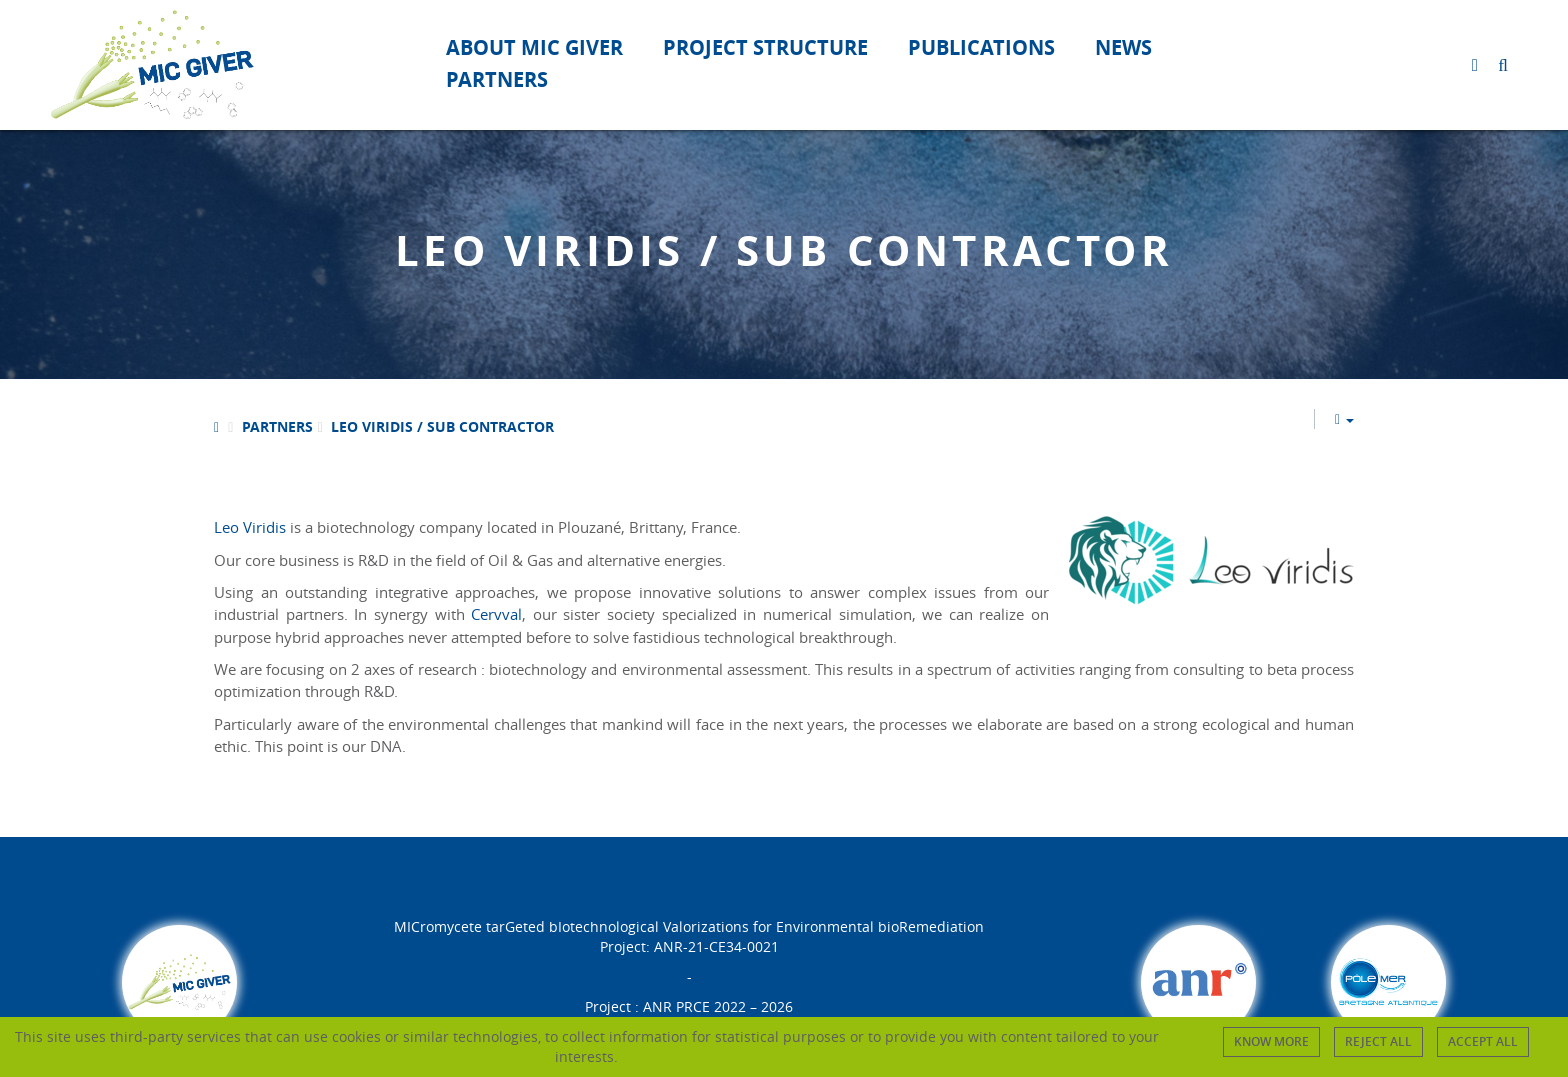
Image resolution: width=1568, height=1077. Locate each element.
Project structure (765, 47)
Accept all (1483, 1041)
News (1123, 47)
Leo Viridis (250, 527)
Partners (497, 79)
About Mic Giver (534, 47)
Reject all (1378, 1041)
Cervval (496, 614)
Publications (981, 47)
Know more (1271, 1041)
